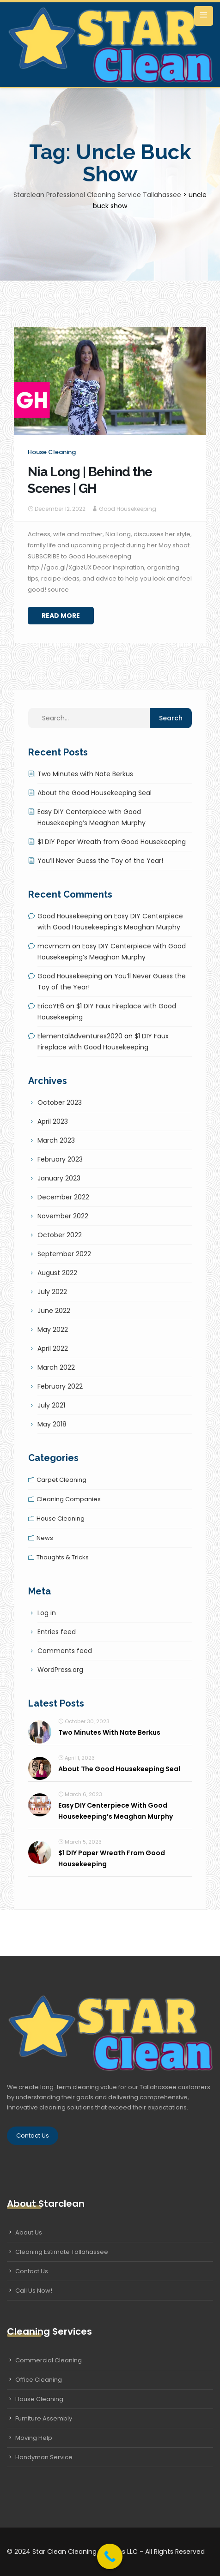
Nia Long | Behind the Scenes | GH (90, 480)
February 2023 (60, 1159)
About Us (28, 2232)
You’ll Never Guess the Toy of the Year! (100, 860)
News (45, 1538)
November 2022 (62, 1216)
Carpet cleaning (61, 1479)
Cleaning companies (69, 1499)
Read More (61, 615)
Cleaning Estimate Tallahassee (61, 2251)
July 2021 (51, 1405)
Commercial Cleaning (48, 2360)
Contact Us (32, 2135)
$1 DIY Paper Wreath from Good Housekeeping (111, 841)
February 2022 (60, 1386)
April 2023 (52, 1121)
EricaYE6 (50, 1006)
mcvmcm (53, 946)
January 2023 (58, 1178)
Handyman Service (44, 2457)
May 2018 (52, 1424)
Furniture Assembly (43, 2418)
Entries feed (56, 1631)
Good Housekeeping (127, 509)
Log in (46, 1612)
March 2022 (56, 1367)
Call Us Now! (33, 2290)
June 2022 (53, 1310)
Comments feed (64, 1650)
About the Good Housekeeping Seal (94, 792)
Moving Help (33, 2437)
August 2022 (57, 1272)
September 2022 (64, 1253)
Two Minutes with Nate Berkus (85, 774)
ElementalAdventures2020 (79, 1036)
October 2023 (59, 1102)
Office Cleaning (38, 2379)
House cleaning (52, 452)
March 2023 (56, 1140)
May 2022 (52, 1329)
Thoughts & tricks (63, 1557)
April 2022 (52, 1348)
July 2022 (52, 1291)
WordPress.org (60, 1669)
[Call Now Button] (109, 2556)
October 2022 (59, 1235)
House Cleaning (39, 2399)
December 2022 (63, 1197)
